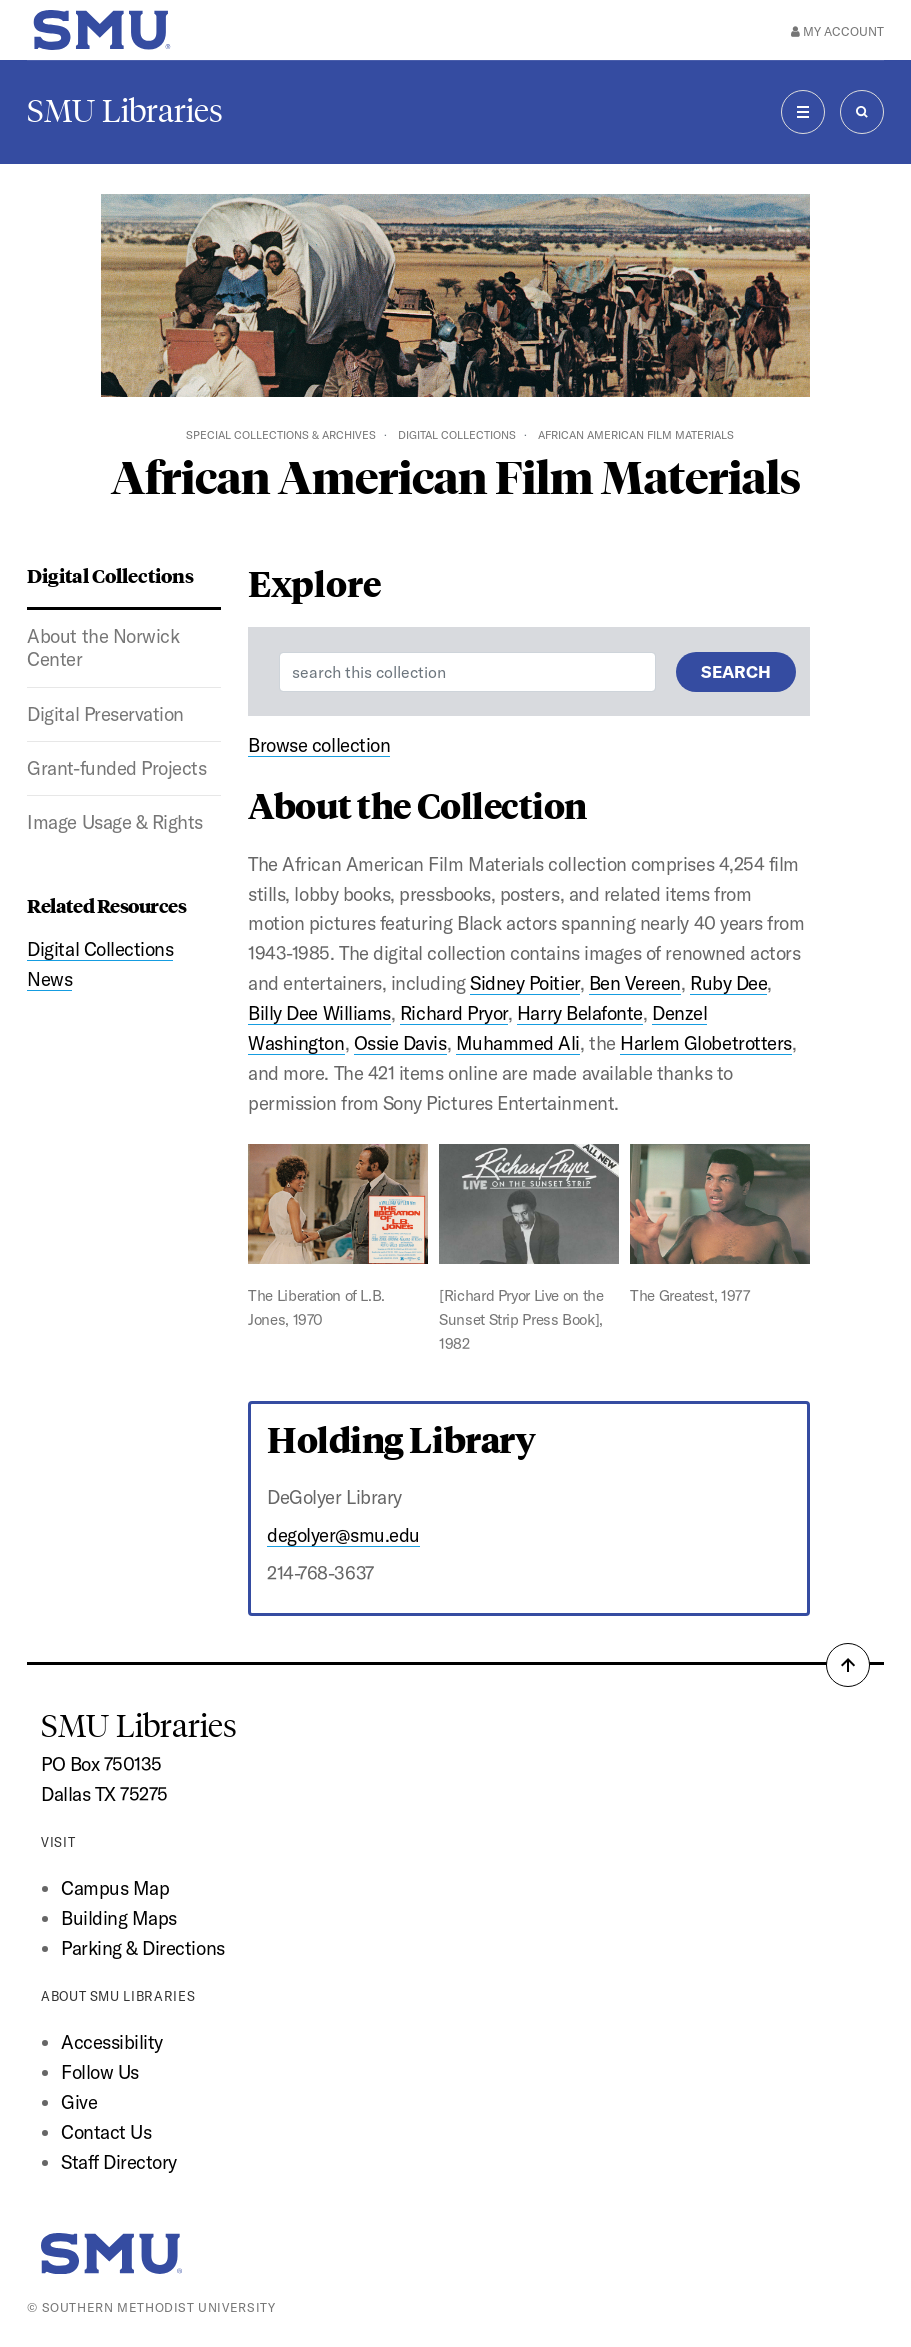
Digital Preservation (105, 714)
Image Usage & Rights (115, 822)
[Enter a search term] (467, 672)
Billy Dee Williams (319, 1013)
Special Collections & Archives (281, 435)
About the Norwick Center (103, 647)
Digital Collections (457, 435)
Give (79, 2102)
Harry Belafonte (580, 1013)
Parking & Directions (143, 1948)
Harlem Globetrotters (706, 1043)
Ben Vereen (635, 983)
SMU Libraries (125, 111)
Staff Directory (119, 2162)
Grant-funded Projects (116, 768)
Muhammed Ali (518, 1043)
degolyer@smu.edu (343, 1535)
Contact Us (106, 2132)
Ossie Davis (400, 1043)
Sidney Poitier (524, 983)
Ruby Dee (728, 983)
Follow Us (100, 2072)
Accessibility (112, 2042)
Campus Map (115, 1888)
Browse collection (319, 745)
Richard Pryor (454, 1013)
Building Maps (119, 1918)
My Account (837, 31)
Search (736, 671)
